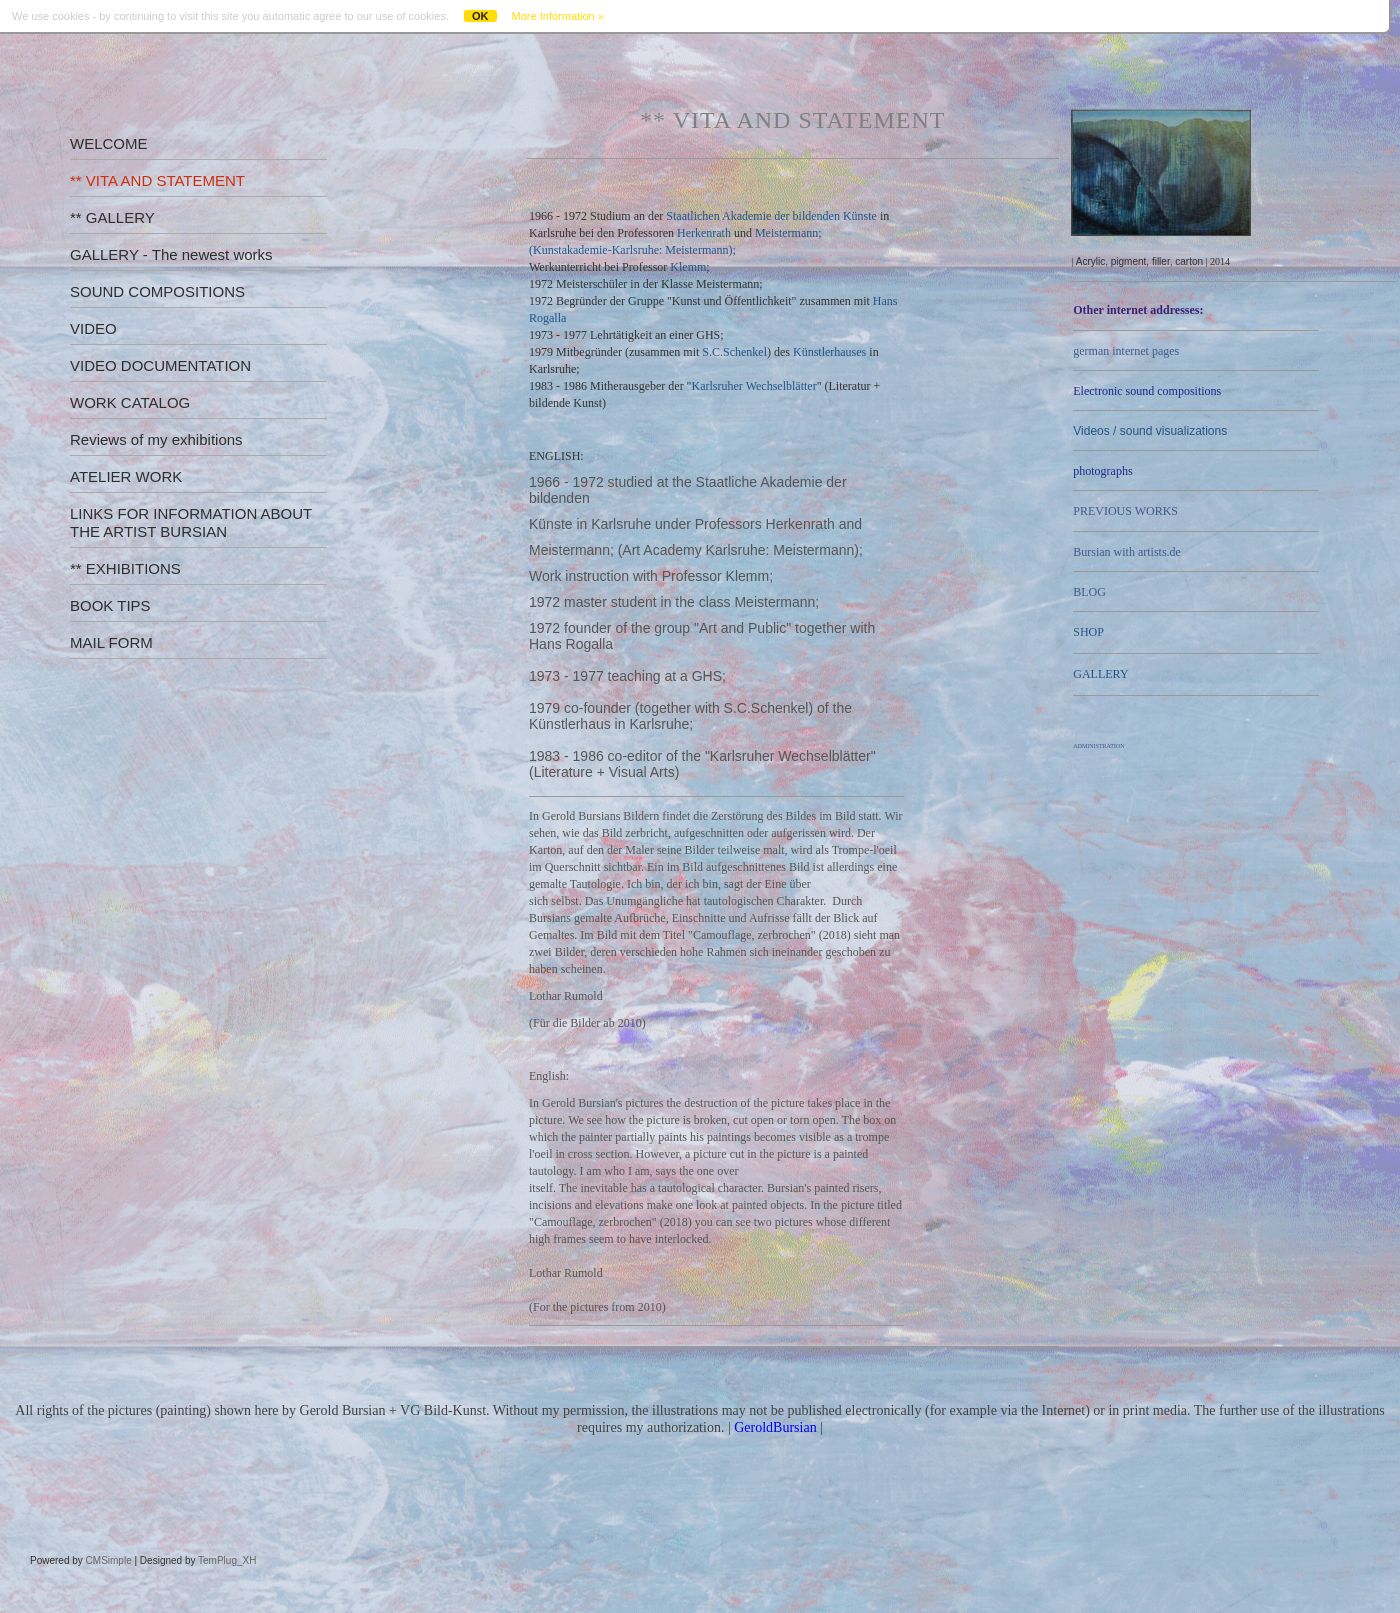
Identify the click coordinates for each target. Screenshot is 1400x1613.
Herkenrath (704, 233)
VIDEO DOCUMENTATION (160, 365)
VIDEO (93, 328)
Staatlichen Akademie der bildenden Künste (771, 216)
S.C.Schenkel (734, 352)
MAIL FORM (111, 642)
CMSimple (109, 1560)
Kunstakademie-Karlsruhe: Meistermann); (634, 250)
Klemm (688, 267)
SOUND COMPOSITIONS (157, 291)
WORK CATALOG (130, 402)
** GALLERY (112, 217)
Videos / (1150, 431)
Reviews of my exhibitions (156, 439)
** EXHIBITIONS (125, 568)
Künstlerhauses (829, 352)
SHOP (1088, 632)
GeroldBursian (775, 1427)
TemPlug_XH (227, 1560)
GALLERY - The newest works (171, 254)
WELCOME (109, 143)
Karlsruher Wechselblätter (754, 386)
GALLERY (1100, 674)
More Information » (558, 16)
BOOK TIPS (110, 605)
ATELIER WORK (126, 476)
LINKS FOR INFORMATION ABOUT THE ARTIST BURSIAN (191, 522)
